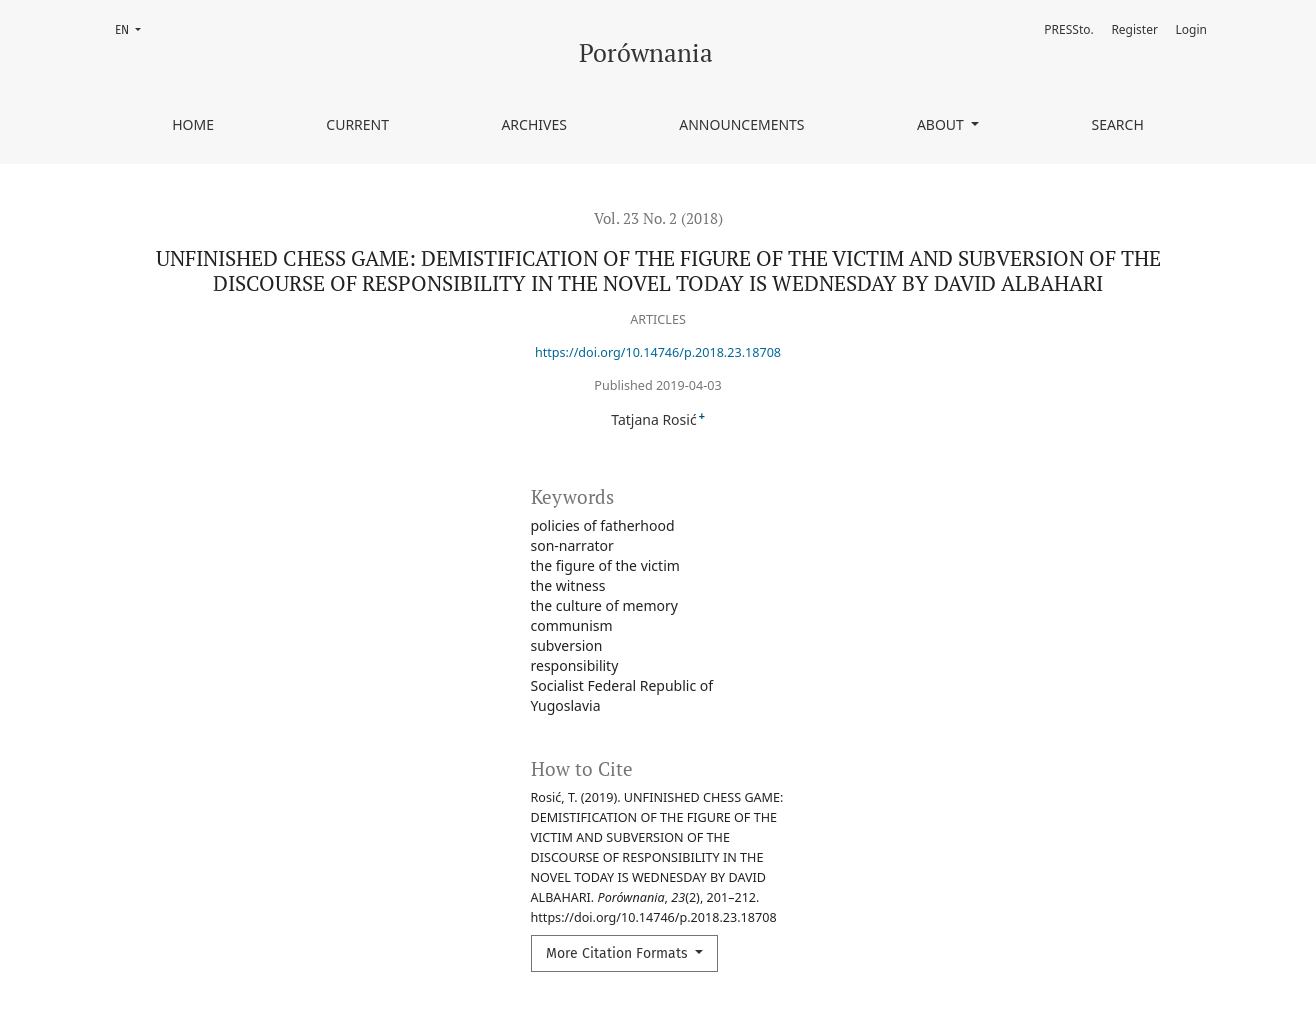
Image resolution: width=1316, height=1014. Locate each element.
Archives (534, 124)
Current (357, 124)
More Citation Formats (619, 953)
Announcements (741, 124)
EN (134, 28)
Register (1134, 29)
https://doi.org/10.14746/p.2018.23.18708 (658, 352)
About (942, 124)
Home (193, 124)
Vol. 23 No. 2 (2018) (658, 218)
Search (1117, 124)
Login (1191, 29)
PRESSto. (1068, 29)
